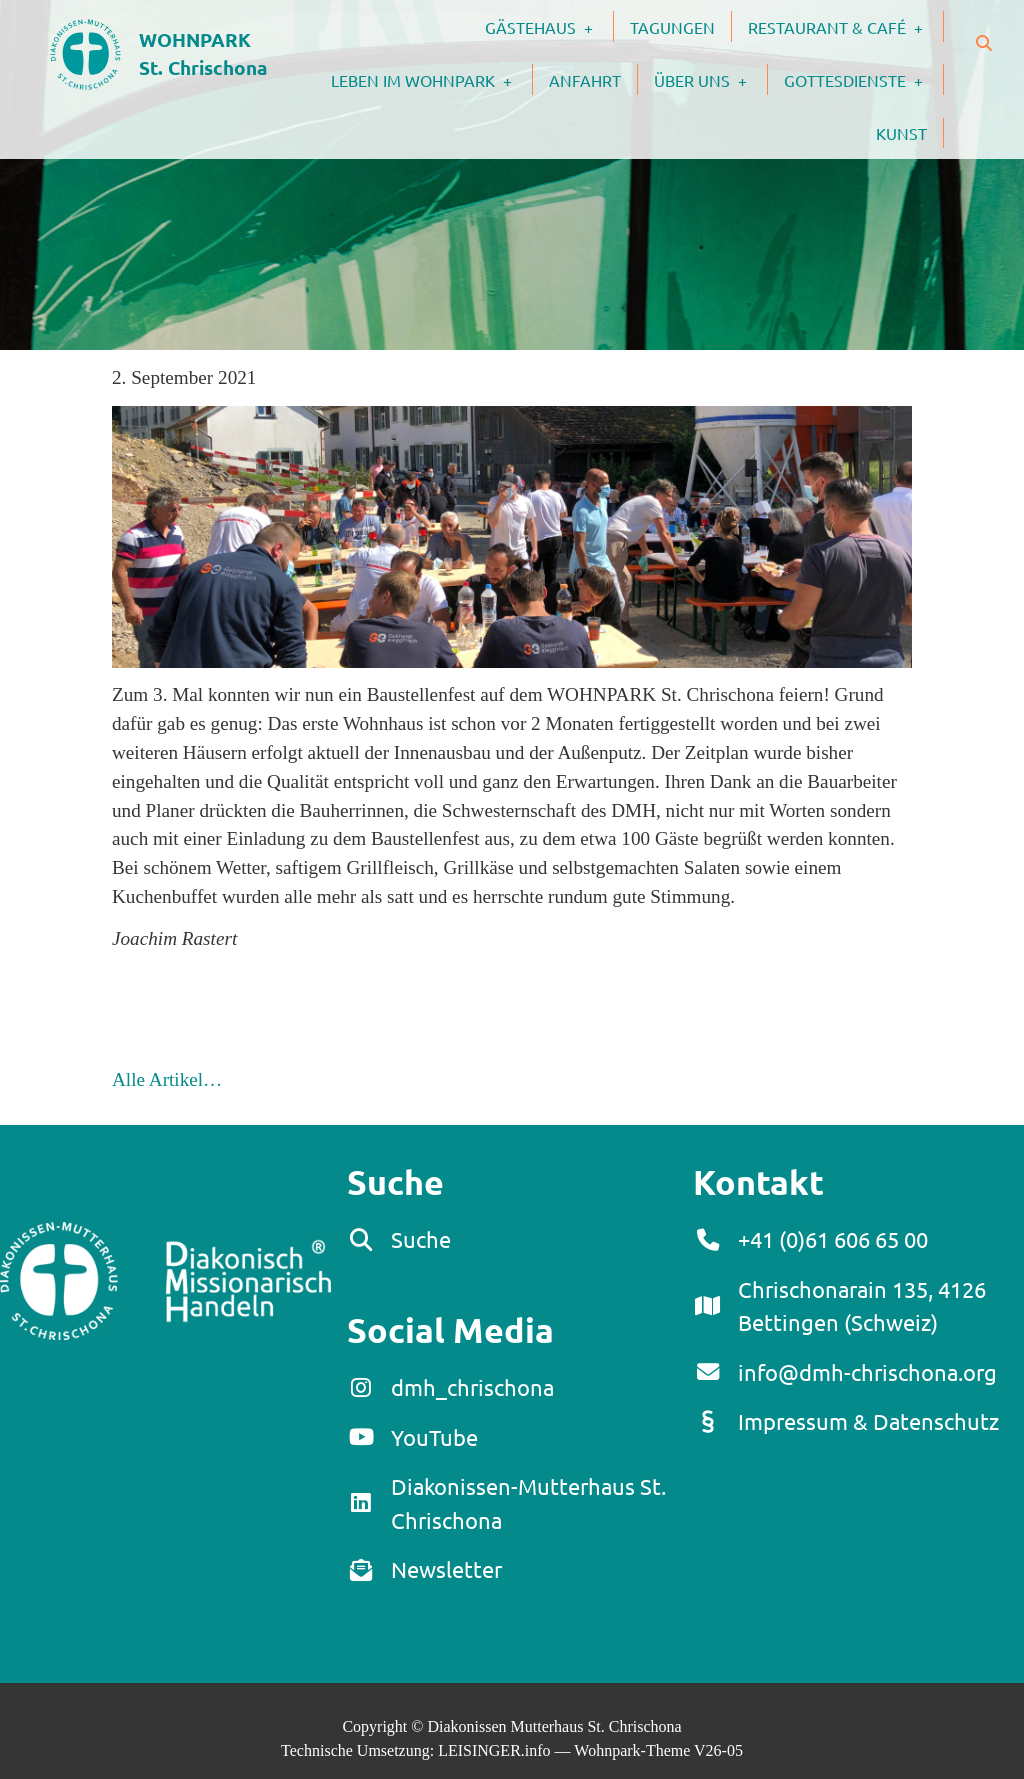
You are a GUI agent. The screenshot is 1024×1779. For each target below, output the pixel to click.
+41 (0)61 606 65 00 (833, 1239)
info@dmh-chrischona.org (867, 1372)
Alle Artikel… (167, 1079)
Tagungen (672, 27)
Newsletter (446, 1569)
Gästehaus (549, 26)
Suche (421, 1239)
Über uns (710, 79)
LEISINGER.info (494, 1750)
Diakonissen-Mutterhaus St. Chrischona (528, 1503)
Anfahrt (585, 80)
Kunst (901, 133)
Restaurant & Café (845, 26)
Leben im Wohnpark (431, 79)
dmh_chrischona (472, 1387)
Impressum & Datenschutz (868, 1421)
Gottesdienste (863, 79)
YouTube (434, 1437)
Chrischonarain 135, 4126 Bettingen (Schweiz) (862, 1306)
